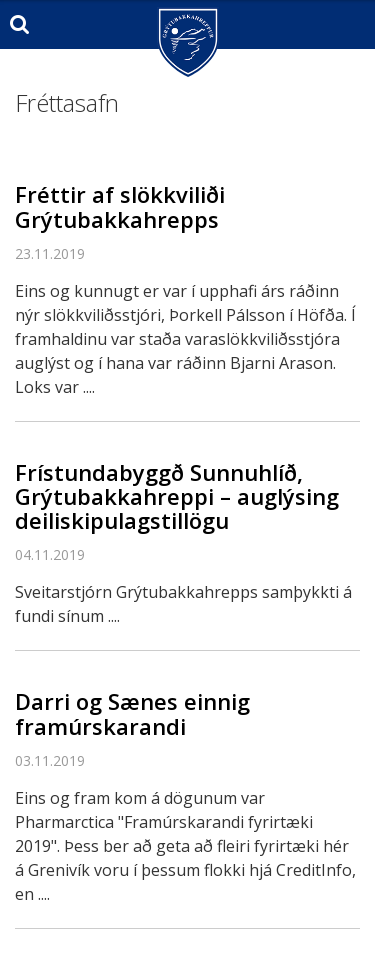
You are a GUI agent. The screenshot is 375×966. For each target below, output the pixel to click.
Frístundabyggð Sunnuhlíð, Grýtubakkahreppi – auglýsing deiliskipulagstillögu (177, 496)
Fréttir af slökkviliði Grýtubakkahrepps (120, 206)
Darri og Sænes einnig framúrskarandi (132, 713)
